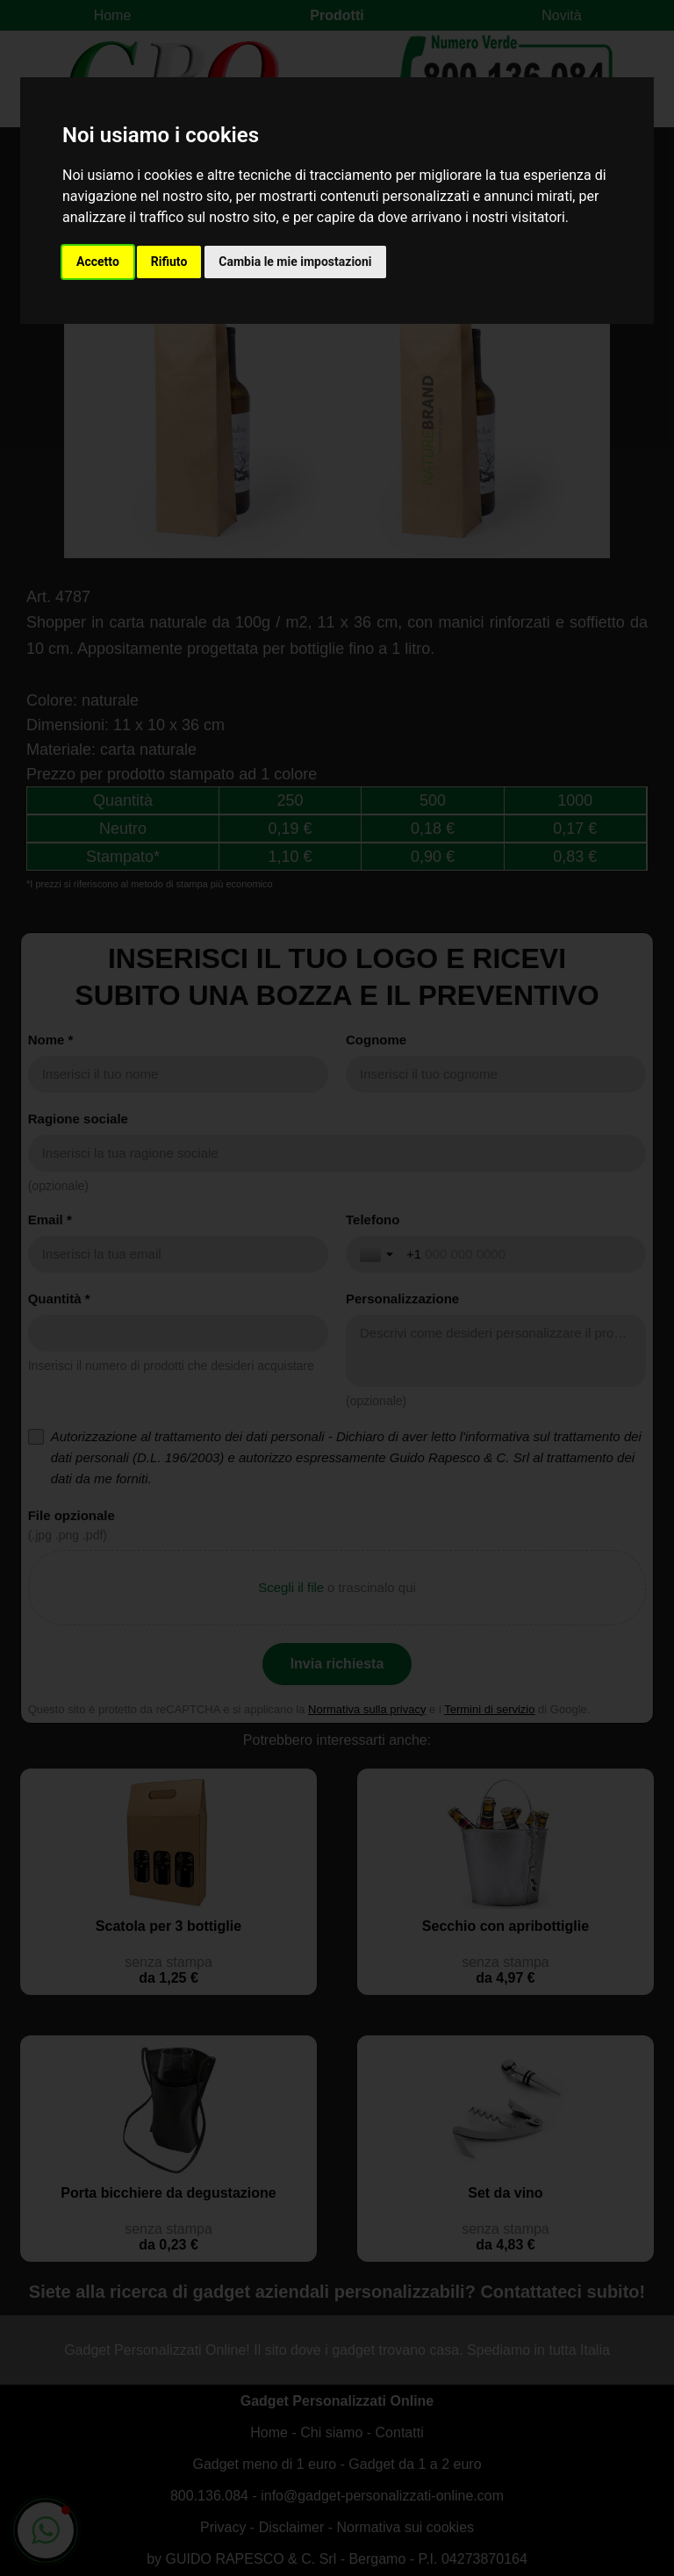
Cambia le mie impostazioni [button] (295, 262)
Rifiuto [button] (169, 262)
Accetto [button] (97, 262)
